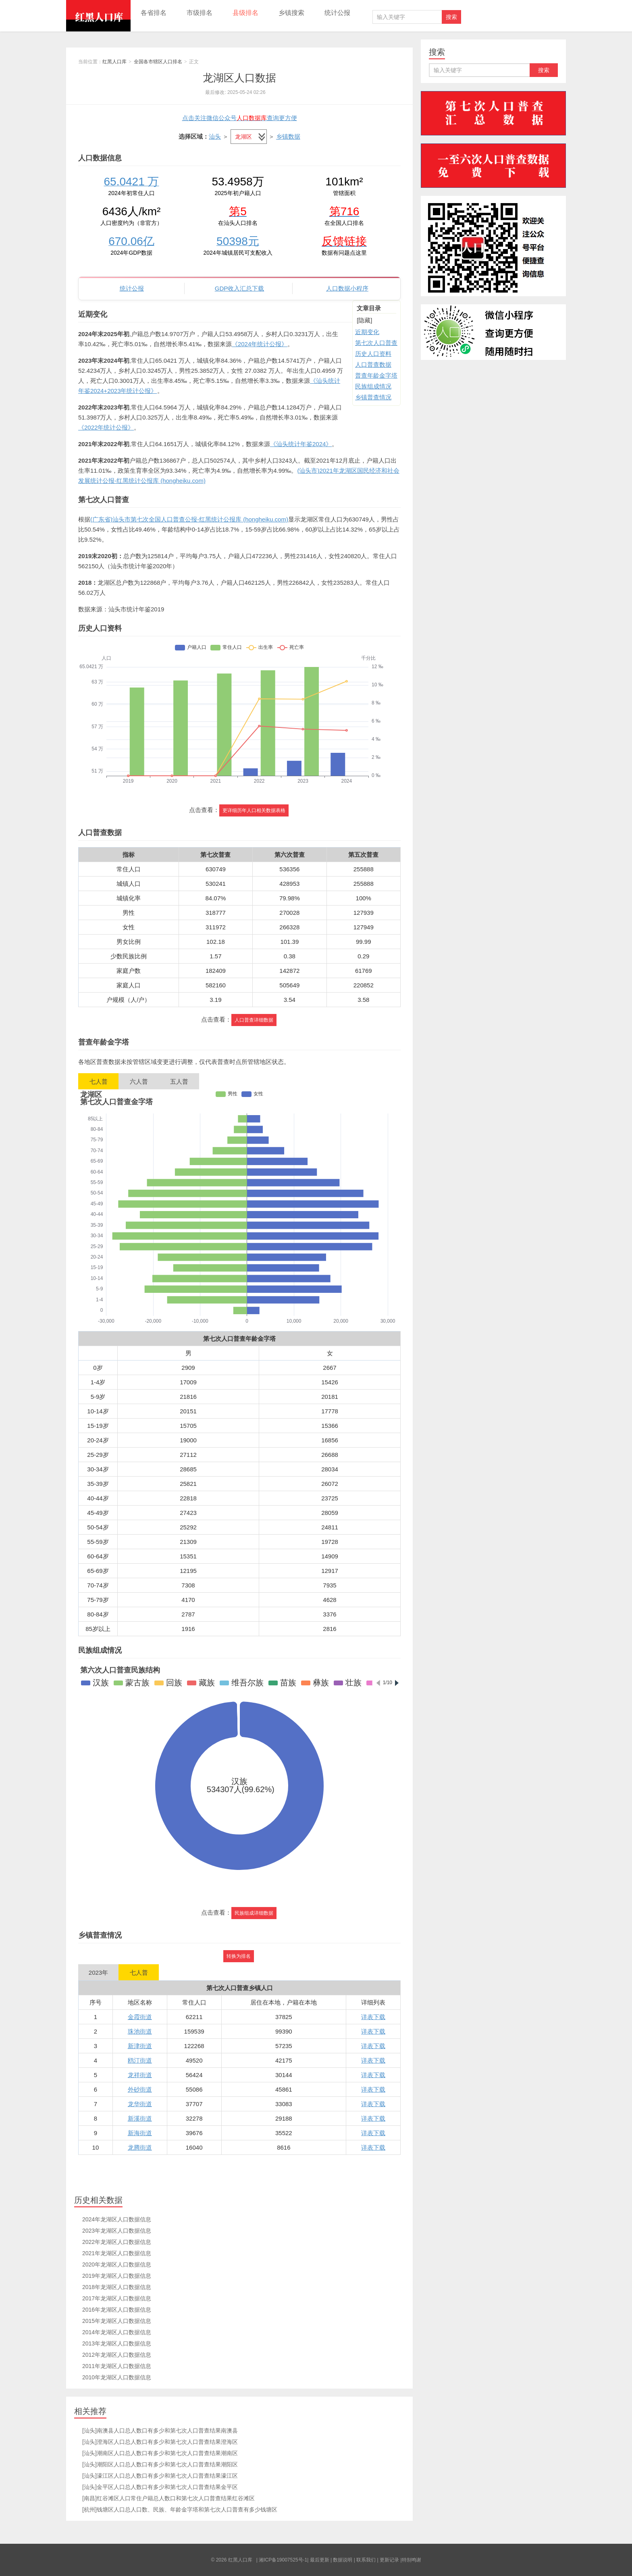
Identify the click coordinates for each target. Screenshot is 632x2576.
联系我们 (366, 2560)
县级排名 (245, 12)
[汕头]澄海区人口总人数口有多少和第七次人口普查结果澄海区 (160, 2442)
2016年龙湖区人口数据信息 (116, 2309)
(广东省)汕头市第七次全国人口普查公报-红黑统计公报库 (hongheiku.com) (189, 519)
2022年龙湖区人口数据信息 (116, 2242)
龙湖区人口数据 (239, 78)
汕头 (215, 136)
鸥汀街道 (140, 2060)
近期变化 (367, 331)
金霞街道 (140, 2016)
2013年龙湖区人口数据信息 (116, 2343)
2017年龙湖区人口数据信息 (116, 2298)
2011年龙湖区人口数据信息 (116, 2366)
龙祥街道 (140, 2074)
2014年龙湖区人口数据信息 (116, 2332)
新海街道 (140, 2132)
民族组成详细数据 (254, 1913)
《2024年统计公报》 (259, 344)
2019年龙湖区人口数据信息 (116, 2276)
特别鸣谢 (411, 2560)
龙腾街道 (140, 2147)
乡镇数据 (288, 136)
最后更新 (319, 2560)
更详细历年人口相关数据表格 (253, 810)
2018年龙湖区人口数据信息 (116, 2287)
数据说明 (342, 2560)
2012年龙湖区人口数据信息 (116, 2355)
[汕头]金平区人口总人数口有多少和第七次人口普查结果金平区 (160, 2487)
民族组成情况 (373, 386)
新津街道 (140, 2045)
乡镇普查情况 (373, 397)
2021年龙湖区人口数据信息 (116, 2253)
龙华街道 (140, 2103)
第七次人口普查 (376, 342)
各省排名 (153, 12)
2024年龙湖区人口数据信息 (116, 2219)
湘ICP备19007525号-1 (283, 2560)
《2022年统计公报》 (106, 427)
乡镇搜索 (291, 12)
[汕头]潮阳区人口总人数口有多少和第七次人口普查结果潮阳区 (160, 2464)
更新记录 (389, 2560)
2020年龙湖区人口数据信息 (116, 2264)
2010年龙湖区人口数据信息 (116, 2377)
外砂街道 (140, 2089)
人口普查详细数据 (254, 1020)
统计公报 (337, 12)
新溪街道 (140, 2118)
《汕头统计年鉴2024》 (301, 443)
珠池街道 (140, 2031)
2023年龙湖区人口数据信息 (116, 2230)
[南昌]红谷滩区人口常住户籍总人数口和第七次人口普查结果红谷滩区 (168, 2498)
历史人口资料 (373, 353)
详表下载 (373, 2016)
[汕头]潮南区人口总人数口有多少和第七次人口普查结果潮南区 (160, 2453)
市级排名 (199, 12)
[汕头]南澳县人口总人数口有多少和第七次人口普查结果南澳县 (160, 2430)
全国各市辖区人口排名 (158, 61)
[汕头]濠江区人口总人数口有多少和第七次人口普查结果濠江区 (160, 2475)
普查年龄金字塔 (376, 375)
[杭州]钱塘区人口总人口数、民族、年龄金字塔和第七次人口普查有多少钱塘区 (179, 2509)
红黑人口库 (98, 15)
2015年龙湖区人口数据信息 (116, 2321)
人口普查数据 (373, 364)
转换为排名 (239, 1956)
